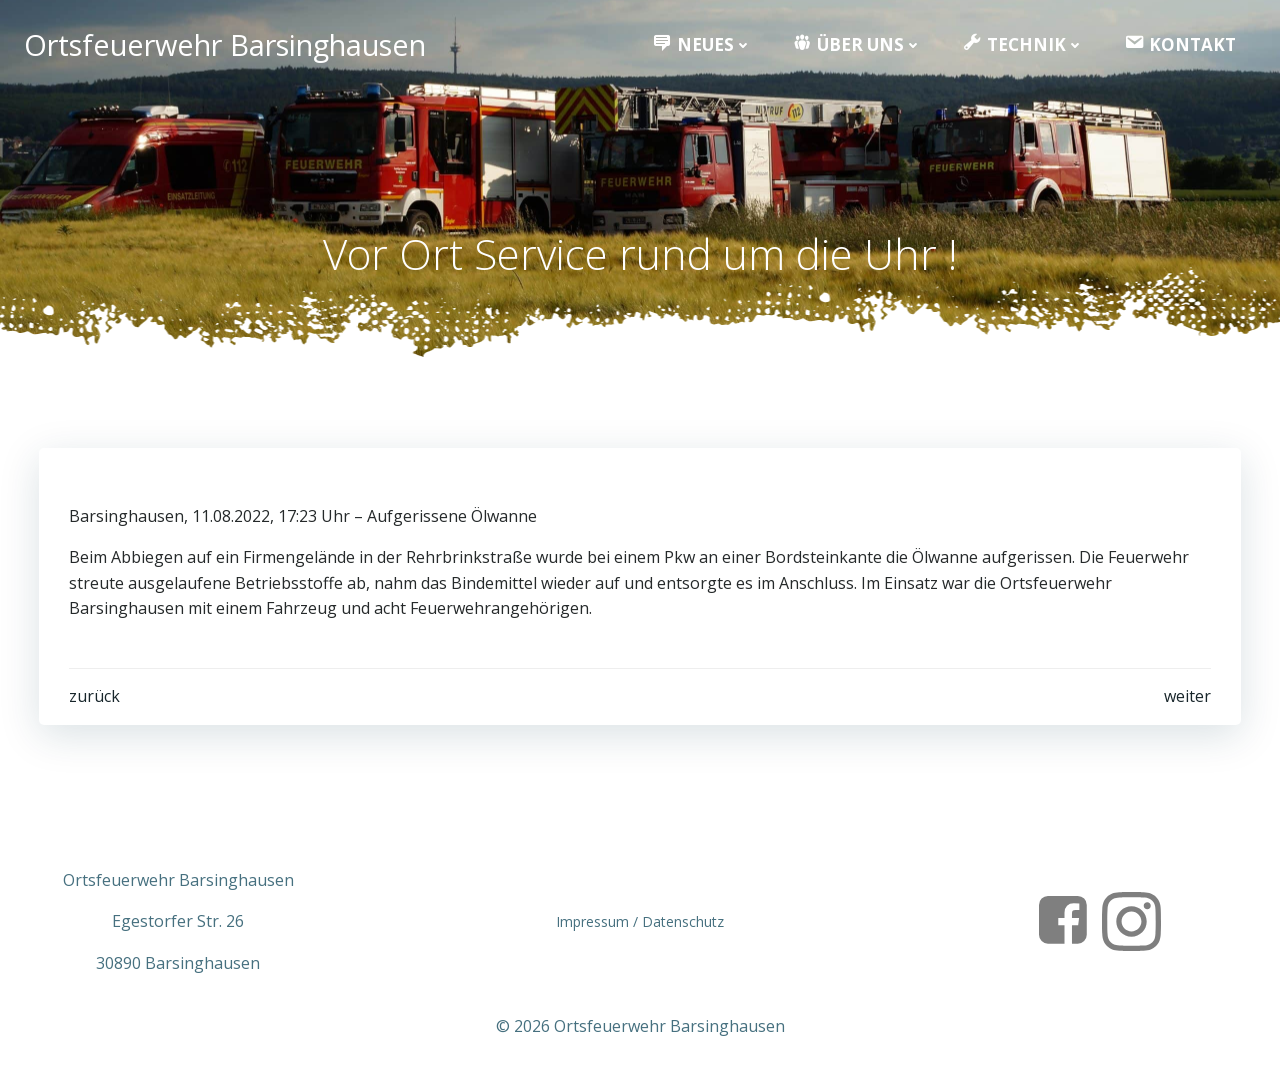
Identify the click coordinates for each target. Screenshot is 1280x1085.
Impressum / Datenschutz (640, 921)
